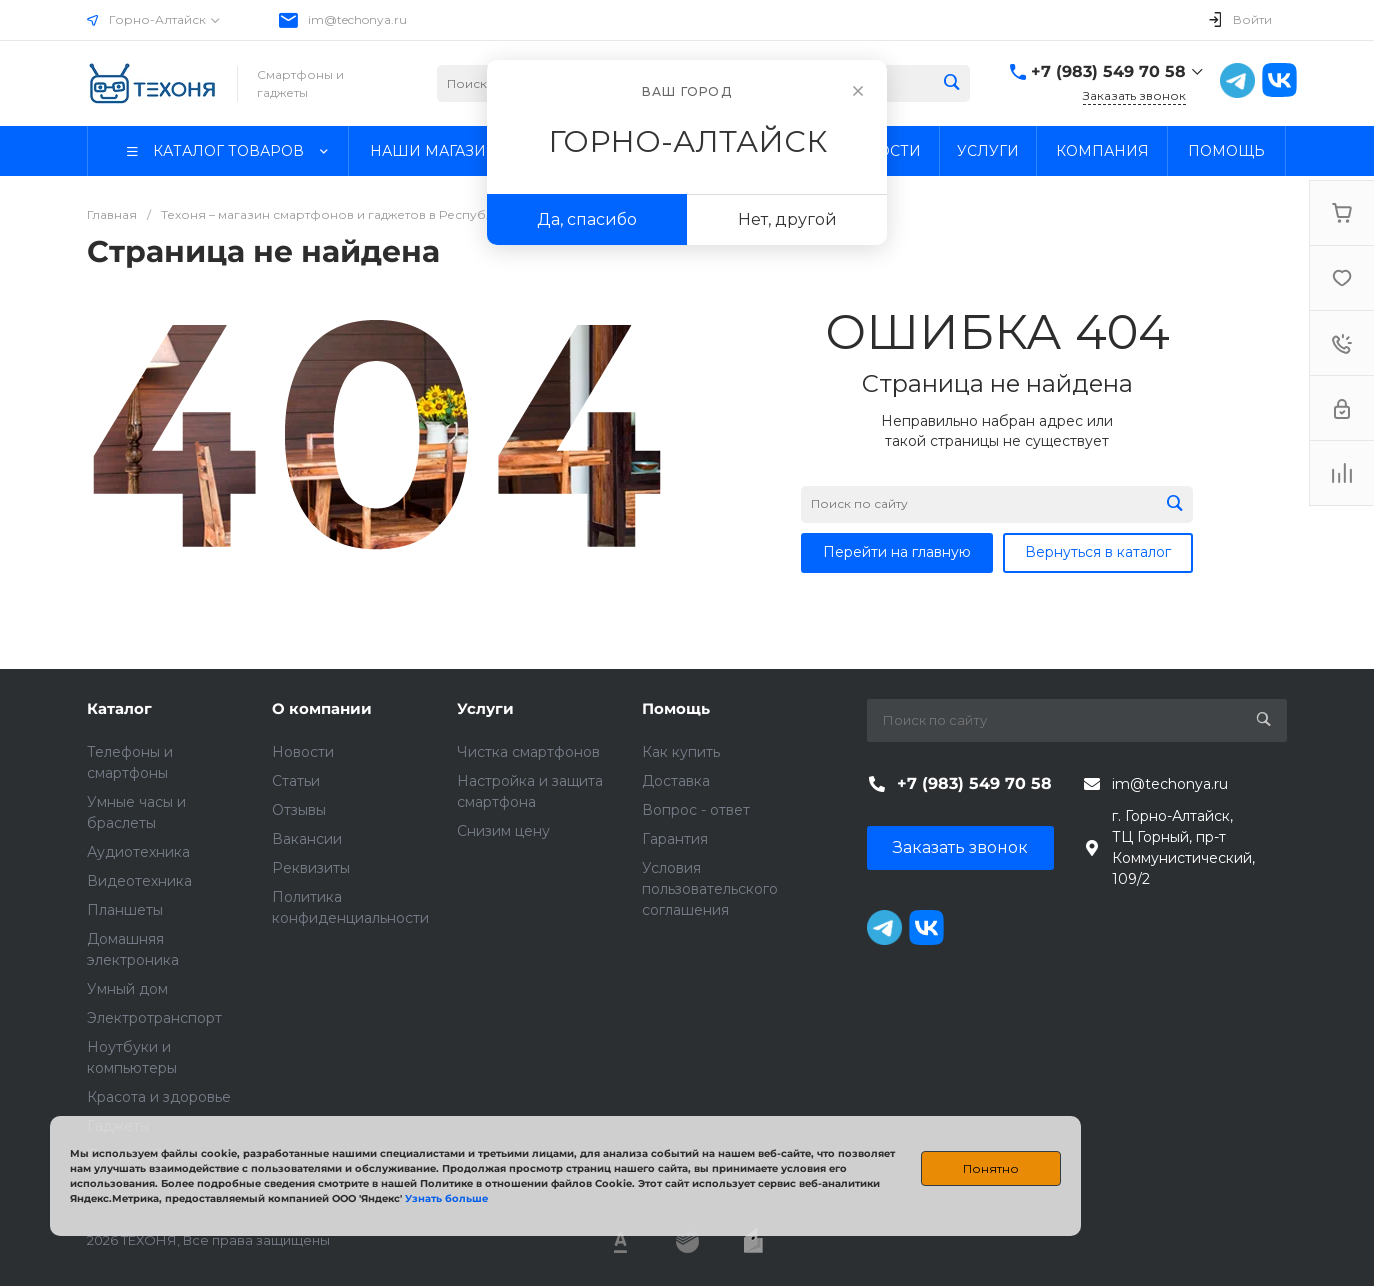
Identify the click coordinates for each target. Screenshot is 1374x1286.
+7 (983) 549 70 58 (1108, 71)
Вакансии (307, 839)
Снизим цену (503, 831)
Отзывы (299, 810)
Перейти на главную (897, 552)
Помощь (676, 708)
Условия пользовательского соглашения (710, 889)
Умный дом (127, 989)
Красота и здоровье (159, 1097)
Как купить (681, 752)
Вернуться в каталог (1098, 552)
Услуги (485, 708)
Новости (303, 752)
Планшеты (125, 910)
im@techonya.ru (357, 19)
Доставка (676, 781)
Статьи (296, 781)
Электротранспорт (154, 1018)
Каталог (119, 708)
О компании (322, 708)
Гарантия (675, 839)
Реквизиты (311, 868)
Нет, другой (787, 219)
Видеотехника (139, 881)
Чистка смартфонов (528, 752)
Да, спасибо (587, 219)
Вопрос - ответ (696, 810)
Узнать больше (446, 1198)
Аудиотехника (138, 852)
